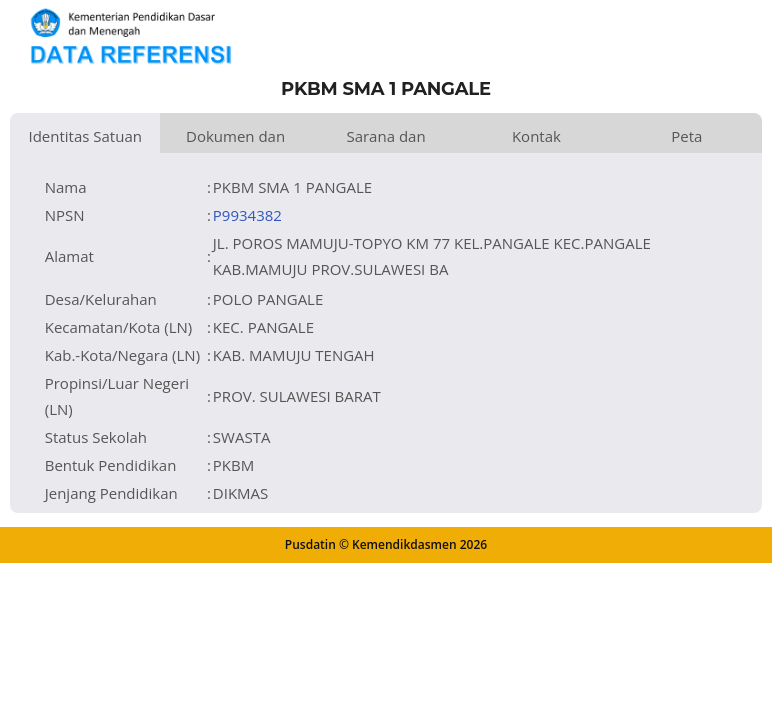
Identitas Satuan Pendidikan (85, 139)
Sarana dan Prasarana (385, 139)
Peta (686, 136)
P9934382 (247, 215)
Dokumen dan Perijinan (235, 139)
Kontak (536, 136)
